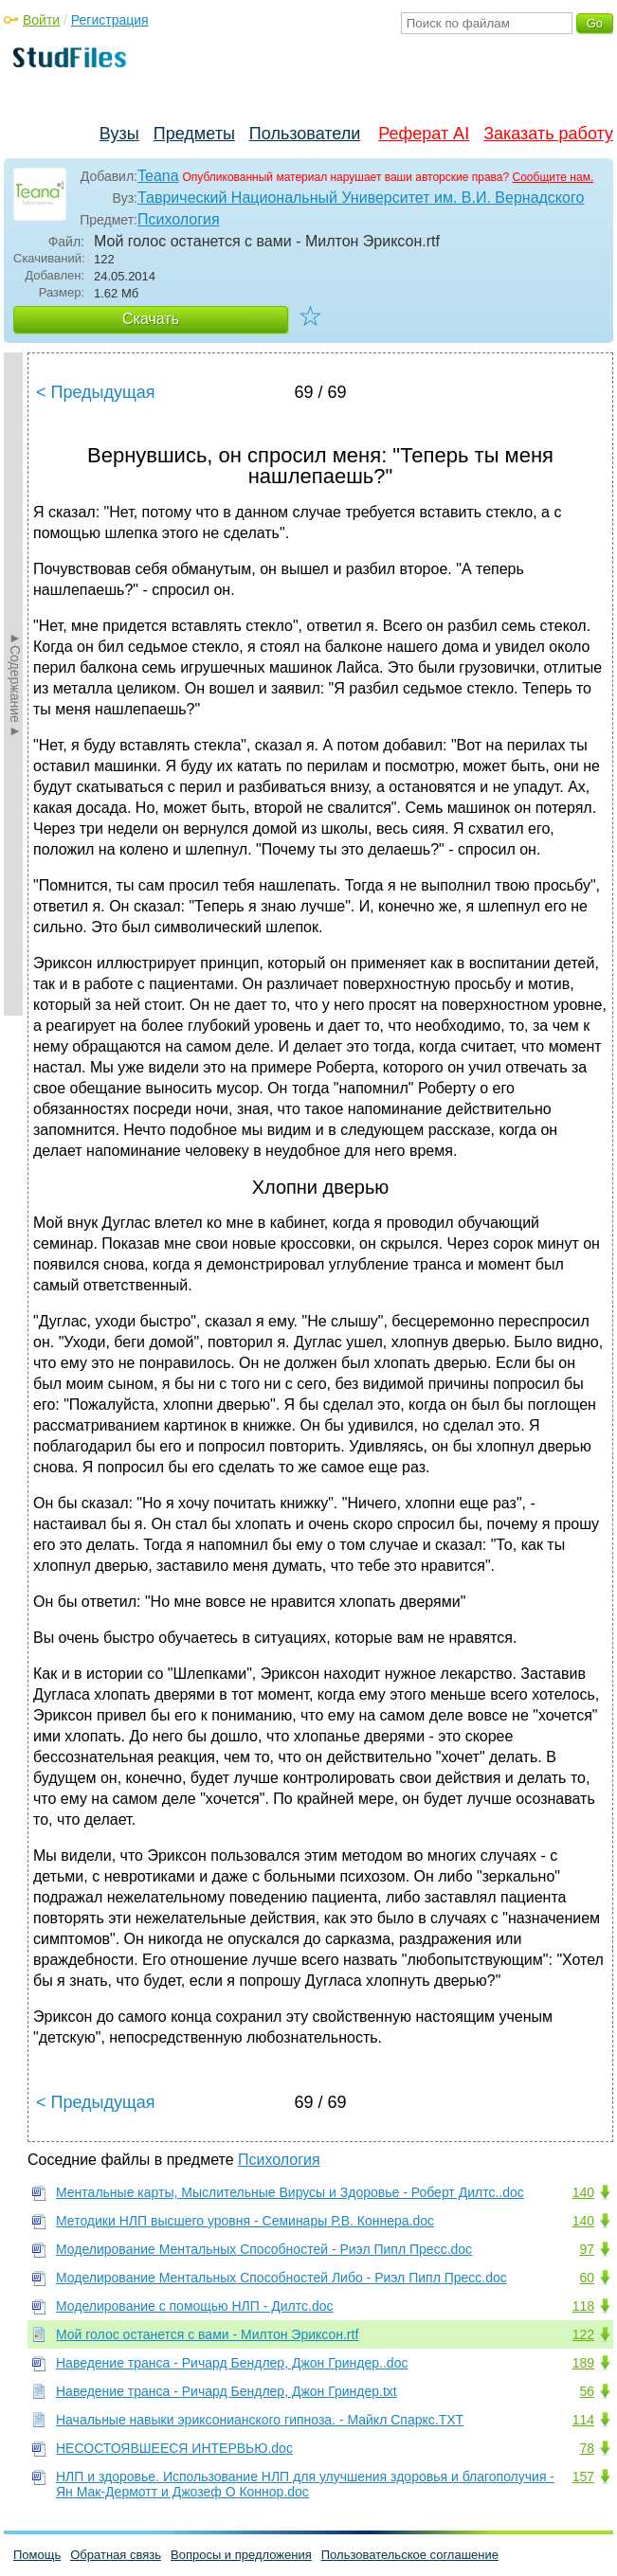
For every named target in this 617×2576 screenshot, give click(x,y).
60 (586, 2277)
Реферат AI (423, 133)
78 (586, 2448)
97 (586, 2249)
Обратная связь (115, 2555)
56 (586, 2391)
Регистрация (110, 19)
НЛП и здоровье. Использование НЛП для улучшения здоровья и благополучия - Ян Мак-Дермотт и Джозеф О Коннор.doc (305, 2484)
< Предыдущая (95, 392)
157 (583, 2476)
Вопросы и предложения (241, 2555)
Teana (158, 176)
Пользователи (304, 133)
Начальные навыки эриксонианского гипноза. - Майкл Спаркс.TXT (259, 2419)
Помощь (37, 2555)
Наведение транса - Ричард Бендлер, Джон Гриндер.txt (226, 2391)
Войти (41, 19)
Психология (178, 219)
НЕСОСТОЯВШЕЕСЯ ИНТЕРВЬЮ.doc (174, 2448)
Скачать (150, 319)
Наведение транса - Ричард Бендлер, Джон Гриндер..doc (232, 2362)
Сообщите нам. (553, 177)
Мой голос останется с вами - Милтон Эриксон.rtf (207, 2334)
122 (583, 2334)
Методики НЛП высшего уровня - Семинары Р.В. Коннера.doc (245, 2220)
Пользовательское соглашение (410, 2555)
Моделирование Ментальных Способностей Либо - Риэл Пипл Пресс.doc (281, 2277)
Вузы (119, 133)
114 (583, 2419)
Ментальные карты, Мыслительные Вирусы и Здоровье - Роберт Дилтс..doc (290, 2192)
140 (583, 2192)
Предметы (194, 133)
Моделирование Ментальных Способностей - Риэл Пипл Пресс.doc (264, 2249)
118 (583, 2306)
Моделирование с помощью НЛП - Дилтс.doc (195, 2306)
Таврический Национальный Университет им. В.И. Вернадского (360, 197)
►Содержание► (15, 684)
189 (583, 2362)
